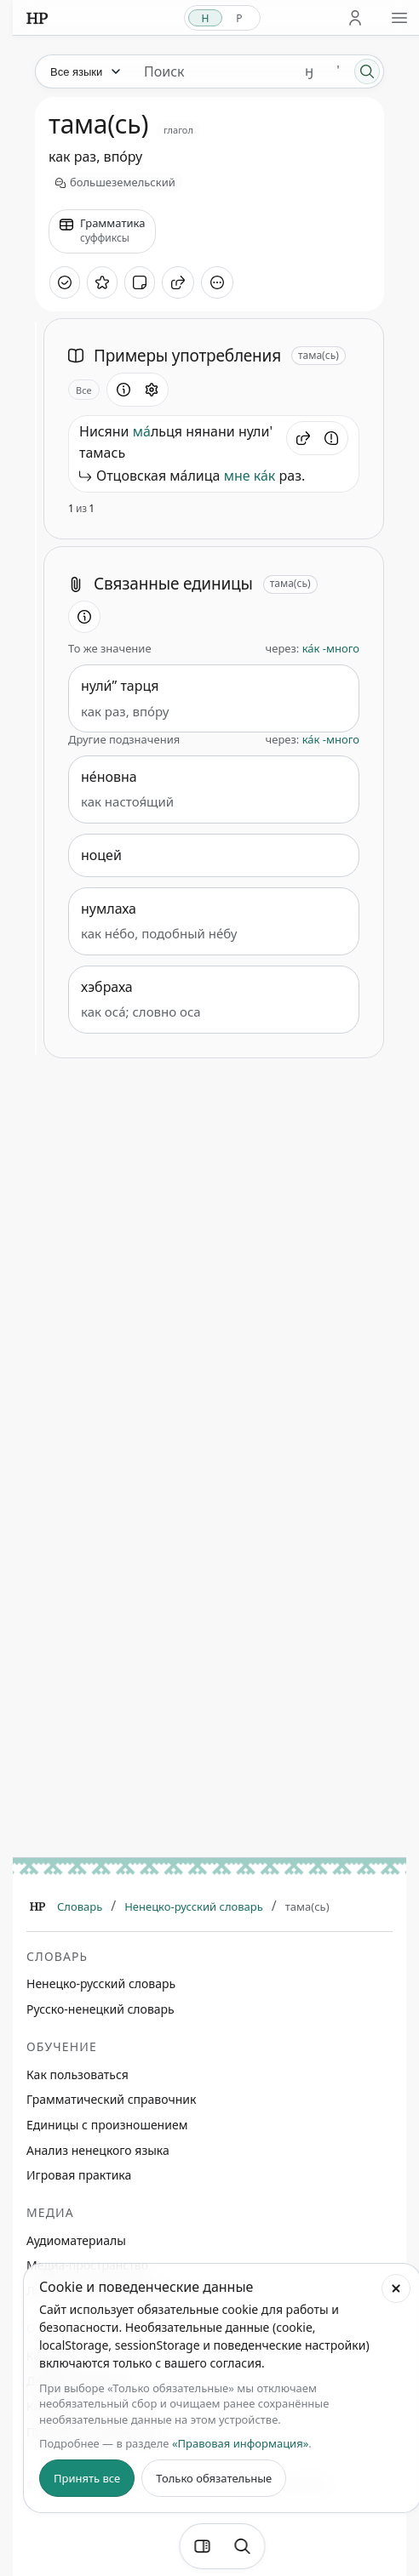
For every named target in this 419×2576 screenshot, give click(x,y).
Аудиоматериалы (76, 2240)
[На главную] (37, 18)
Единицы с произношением (106, 2125)
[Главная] (37, 1906)
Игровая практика (78, 2175)
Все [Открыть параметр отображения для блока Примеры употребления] (84, 390)
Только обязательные (214, 2478)
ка (261, 475)
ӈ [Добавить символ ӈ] (309, 71)
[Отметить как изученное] (64, 282)
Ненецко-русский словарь (193, 1906)
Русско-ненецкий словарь (100, 2009)
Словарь (79, 1906)
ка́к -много (330, 648)
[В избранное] (102, 282)
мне (237, 475)
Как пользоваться (77, 2074)
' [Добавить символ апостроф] (337, 71)
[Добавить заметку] (139, 282)
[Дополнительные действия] (217, 282)
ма (142, 431)
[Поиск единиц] (213, 71)
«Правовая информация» (240, 2443)
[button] (303, 438)
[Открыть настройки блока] (151, 389)
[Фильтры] (202, 2546)
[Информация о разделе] (123, 389)
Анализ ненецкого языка (97, 2150)
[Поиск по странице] (242, 2546)
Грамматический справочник (111, 2099)
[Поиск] (367, 71)
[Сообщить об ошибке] (331, 438)
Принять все (87, 2478)
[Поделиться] (178, 282)
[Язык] (84, 71)
